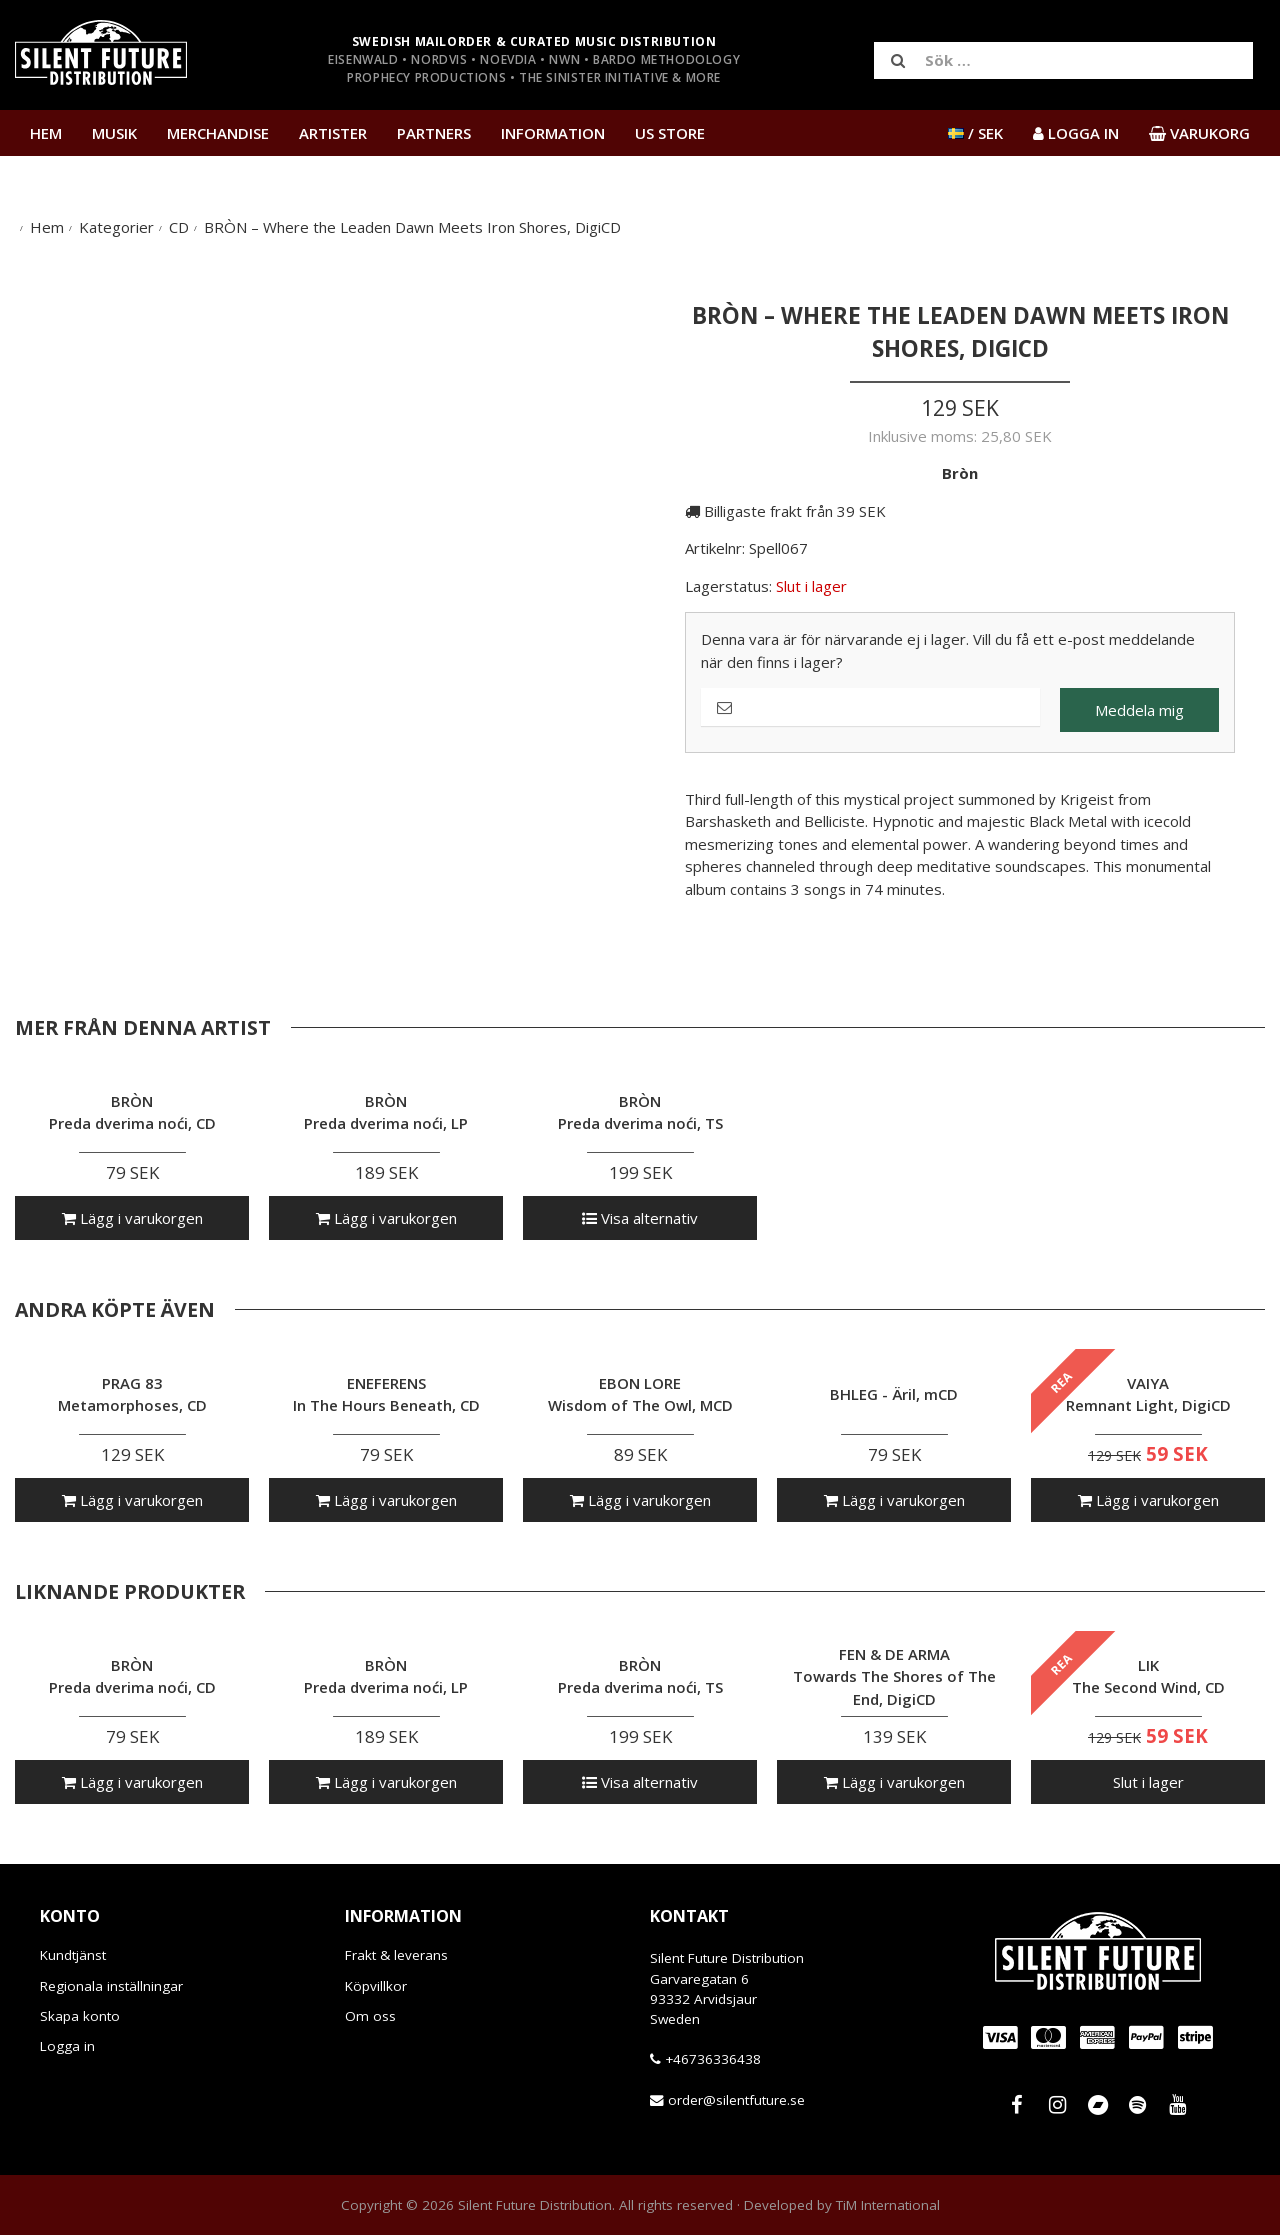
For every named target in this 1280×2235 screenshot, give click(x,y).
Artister (333, 133)
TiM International (888, 2205)
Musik (114, 133)
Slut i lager (1148, 1782)
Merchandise (218, 133)
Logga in (67, 2046)
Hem (46, 133)
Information (553, 133)
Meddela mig (1139, 710)
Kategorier (116, 227)
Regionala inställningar (111, 1986)
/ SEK (975, 133)
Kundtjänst (73, 1955)
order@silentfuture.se (736, 2100)
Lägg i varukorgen (132, 1218)
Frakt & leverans (396, 1955)
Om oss (370, 2016)
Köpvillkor (376, 1986)
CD (179, 227)
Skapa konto (80, 2016)
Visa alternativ (640, 1218)
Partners (434, 133)
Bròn (960, 473)
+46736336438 (713, 2059)
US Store (670, 133)
